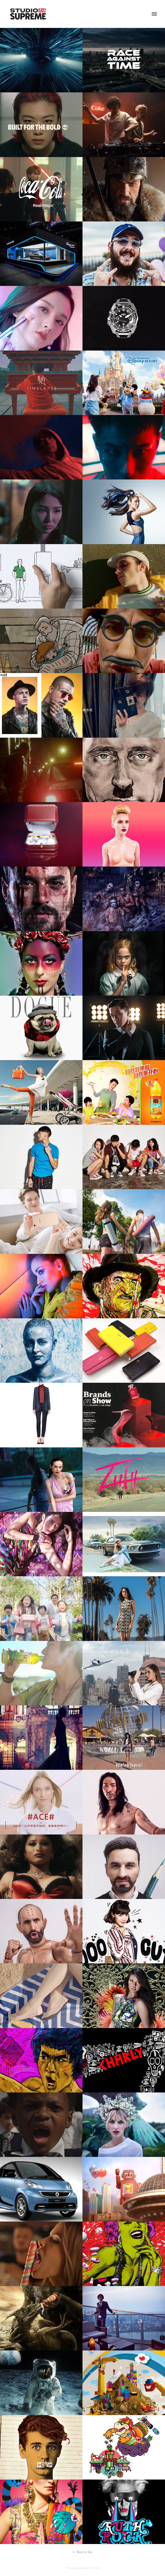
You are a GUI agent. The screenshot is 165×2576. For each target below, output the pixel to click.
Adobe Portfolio (90, 2568)
